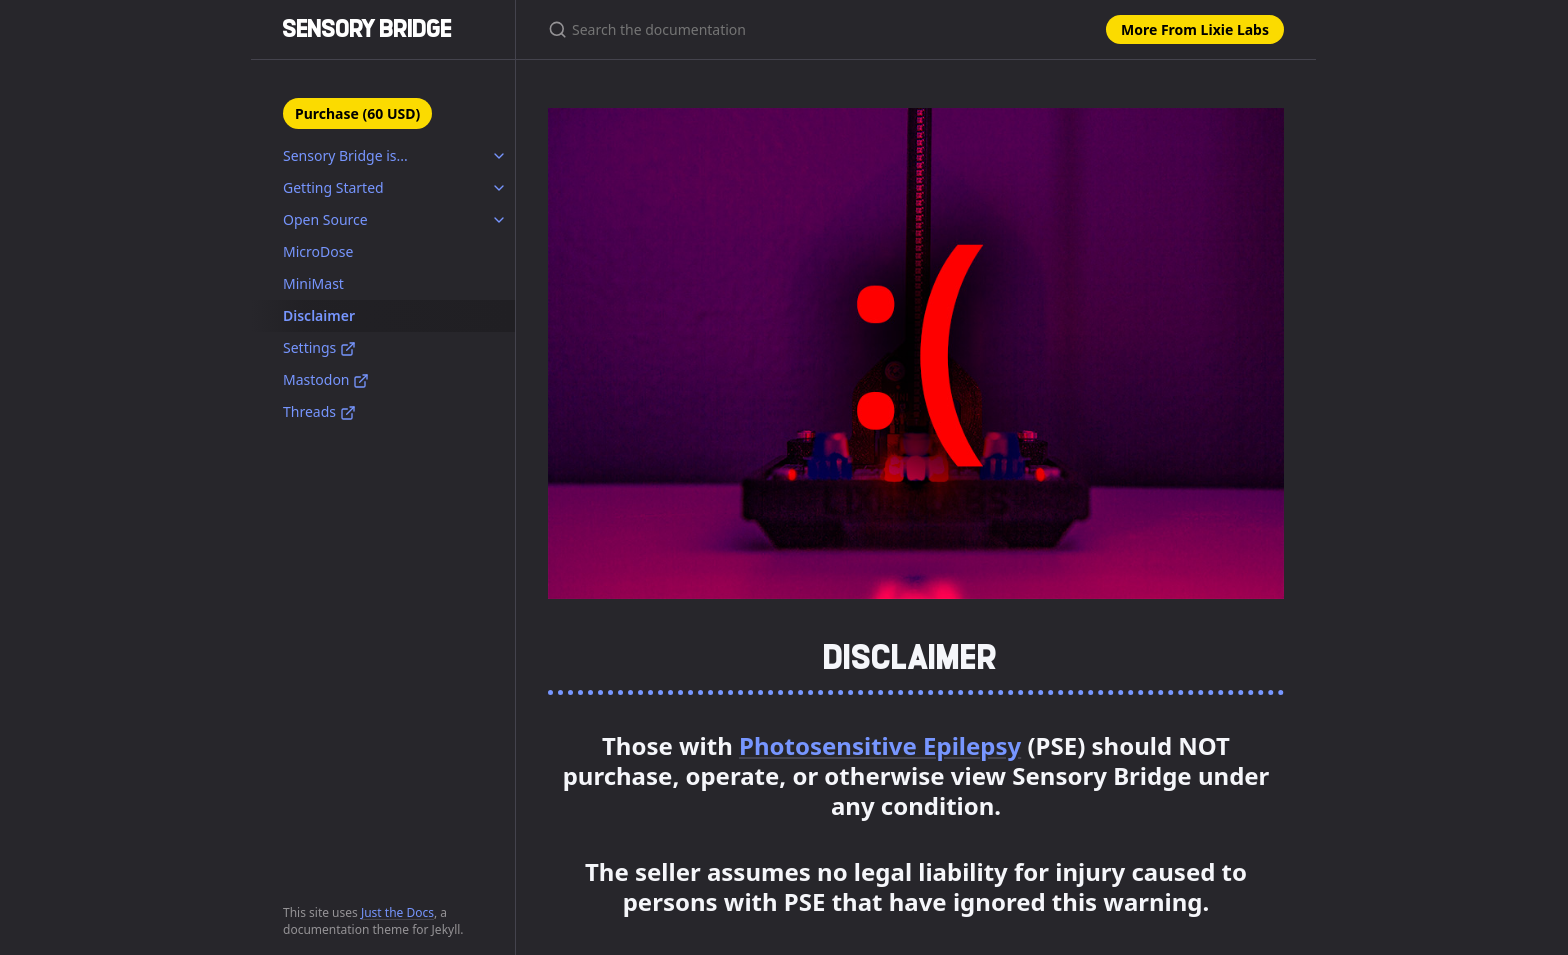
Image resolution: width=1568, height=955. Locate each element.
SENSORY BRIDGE (367, 28)
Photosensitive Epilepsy (880, 745)
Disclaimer (319, 315)
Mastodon (326, 379)
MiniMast (313, 283)
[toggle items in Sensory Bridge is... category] (499, 156)
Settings (319, 347)
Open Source (325, 219)
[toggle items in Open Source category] (499, 220)
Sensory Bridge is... (345, 155)
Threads (319, 411)
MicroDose (318, 251)
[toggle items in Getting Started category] (499, 188)
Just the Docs (397, 912)
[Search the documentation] (784, 29)
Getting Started (333, 187)
